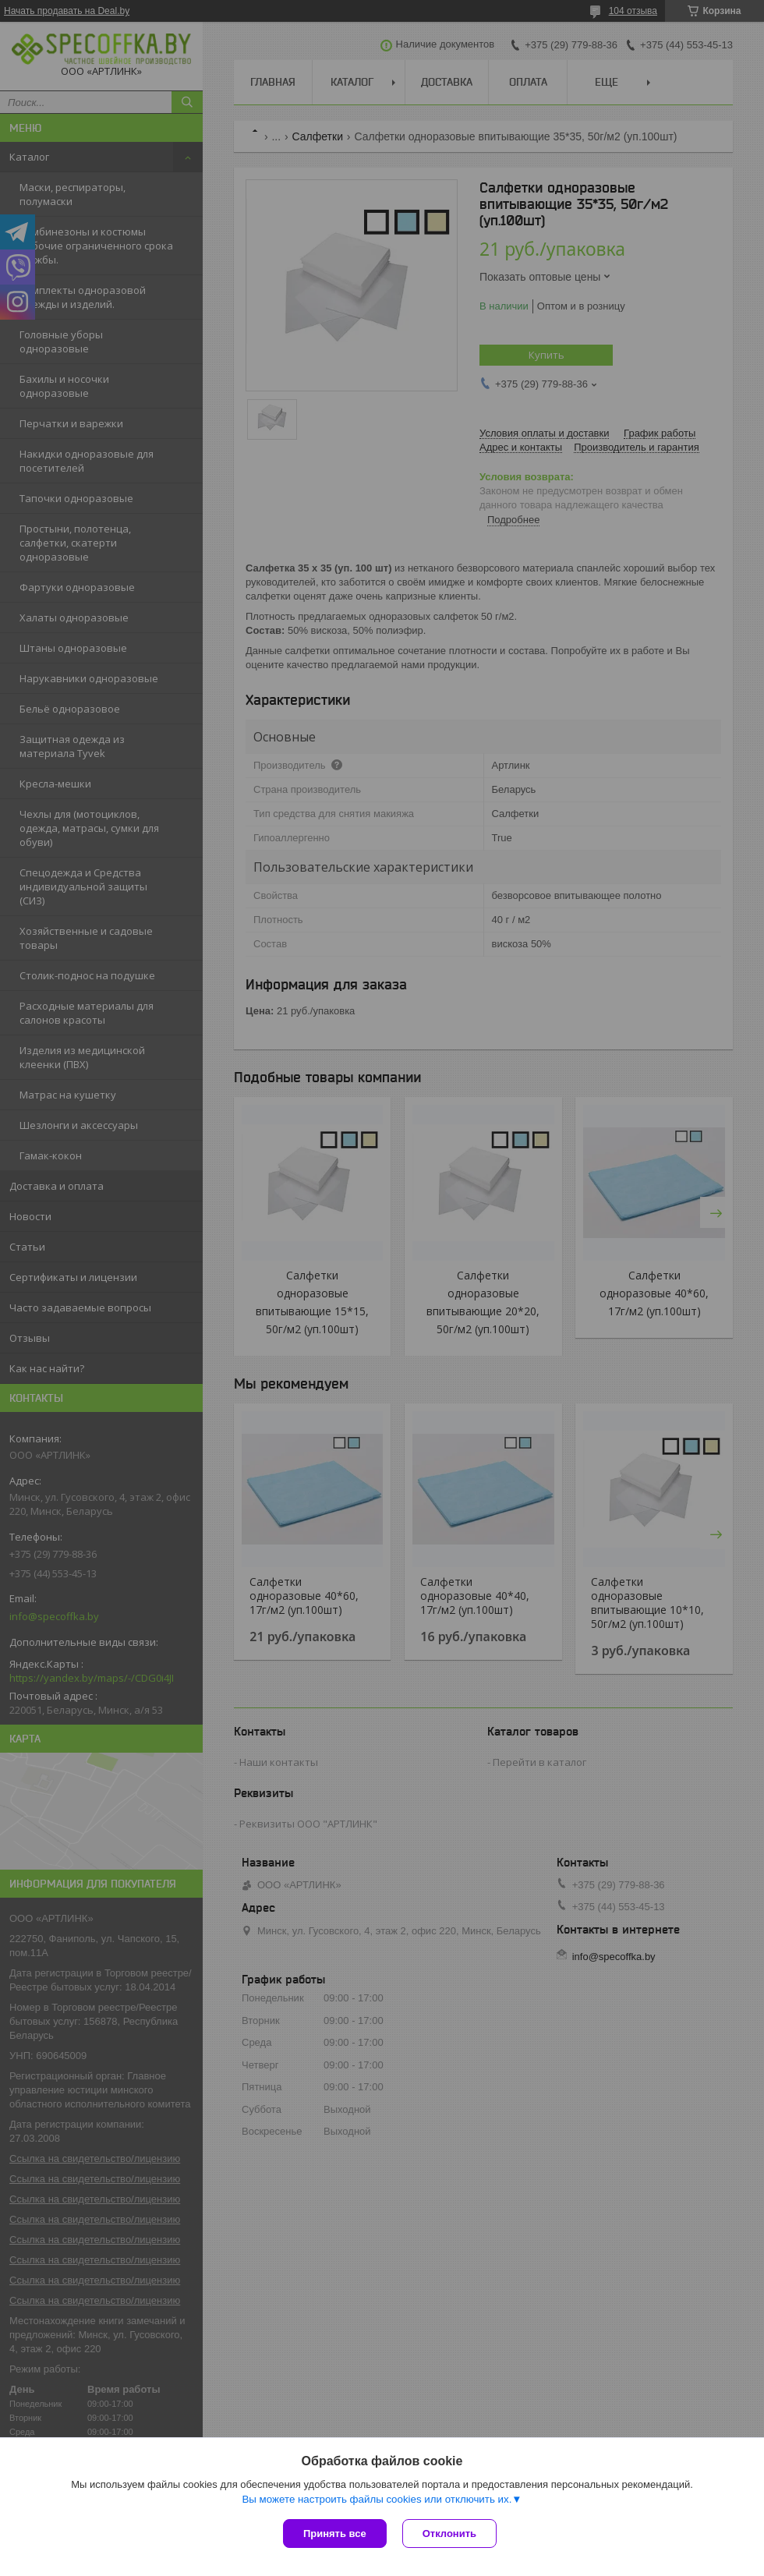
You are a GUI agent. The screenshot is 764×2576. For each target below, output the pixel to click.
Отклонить (449, 2533)
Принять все (334, 2533)
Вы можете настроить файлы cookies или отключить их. (376, 2499)
